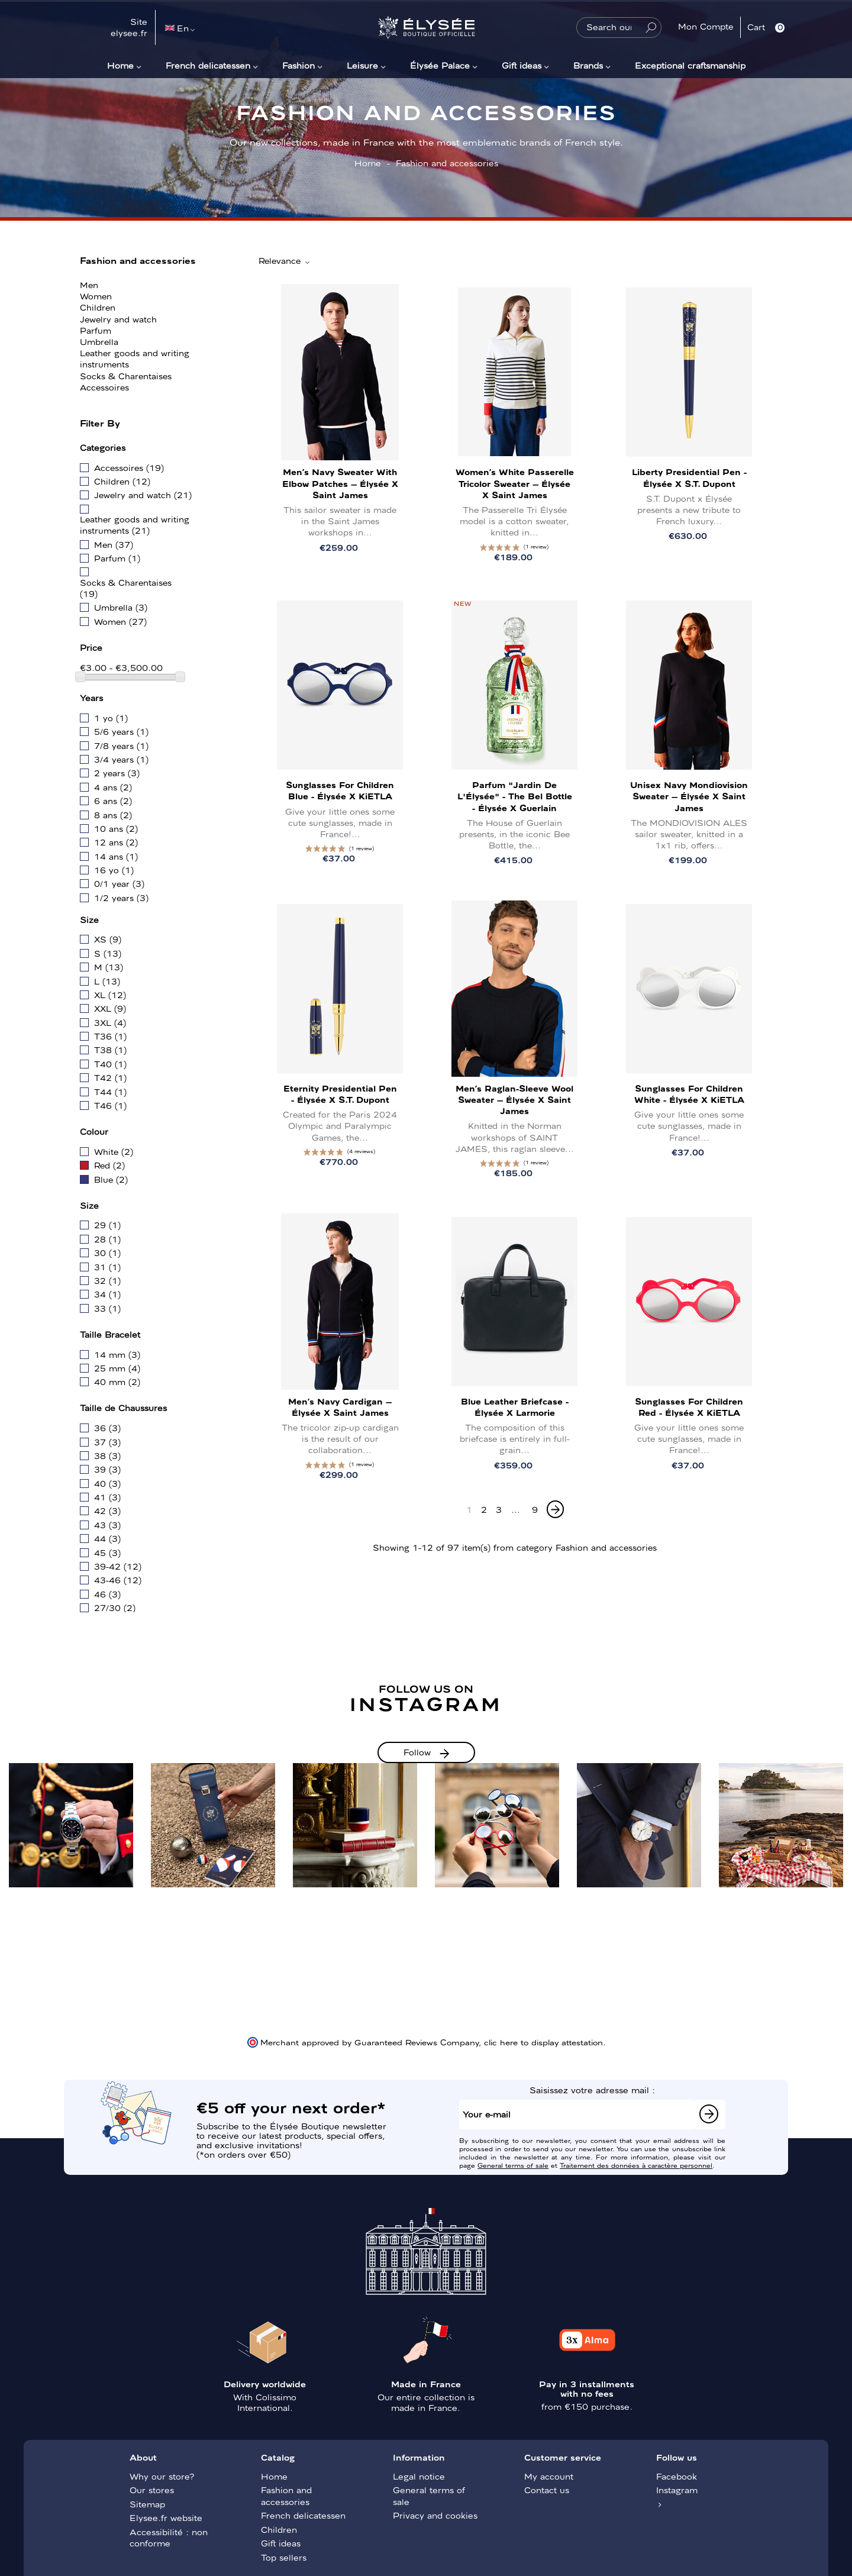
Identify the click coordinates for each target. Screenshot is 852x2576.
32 (107, 1280)
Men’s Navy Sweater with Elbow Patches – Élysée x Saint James (340, 482)
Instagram (677, 2489)
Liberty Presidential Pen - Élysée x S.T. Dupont (689, 477)
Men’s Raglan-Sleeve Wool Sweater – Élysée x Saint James (514, 1099)
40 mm (117, 1381)
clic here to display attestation (543, 2041)
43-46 (117, 1579)
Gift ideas (521, 65)
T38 (110, 1049)
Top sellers (283, 2557)
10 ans (116, 828)
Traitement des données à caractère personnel (636, 2165)
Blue (111, 1179)
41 (107, 1497)
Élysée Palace (440, 65)
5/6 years (121, 731)
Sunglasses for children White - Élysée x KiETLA (689, 1094)
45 (107, 1552)
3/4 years (121, 759)
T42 (110, 1077)
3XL (110, 1022)
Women (96, 295)
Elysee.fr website (166, 2517)
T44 (110, 1091)
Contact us (546, 2489)
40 (107, 1483)
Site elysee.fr (129, 27)
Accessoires (104, 387)
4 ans (113, 787)
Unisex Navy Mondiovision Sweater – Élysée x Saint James (689, 795)
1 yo (111, 717)
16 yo (114, 869)
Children (97, 307)
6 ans (113, 800)
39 (107, 1469)
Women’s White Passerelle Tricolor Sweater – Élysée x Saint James (515, 482)
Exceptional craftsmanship (690, 65)
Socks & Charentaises (126, 375)
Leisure (362, 65)
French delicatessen (208, 65)
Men (89, 284)
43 (107, 1524)
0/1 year (119, 883)
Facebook (676, 2476)
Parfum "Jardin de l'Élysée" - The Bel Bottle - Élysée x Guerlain (514, 795)
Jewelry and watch (118, 319)
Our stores (152, 2489)
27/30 (114, 1607)
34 (107, 1294)
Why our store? (162, 2476)
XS (107, 939)
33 (107, 1308)
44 (107, 1538)
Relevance (285, 261)
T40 (110, 1063)
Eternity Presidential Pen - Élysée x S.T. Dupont (340, 1094)
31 (107, 1266)
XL (110, 994)
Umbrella (99, 341)
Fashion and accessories (138, 260)
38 (107, 1455)
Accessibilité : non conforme (169, 2537)
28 (107, 1239)
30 (107, 1252)
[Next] (555, 1509)
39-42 (117, 1566)
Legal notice (419, 2476)
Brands (588, 65)
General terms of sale (512, 2165)
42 (107, 1510)
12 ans (116, 842)
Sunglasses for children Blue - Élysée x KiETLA (340, 790)
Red (109, 1165)
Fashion (298, 65)
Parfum (95, 330)
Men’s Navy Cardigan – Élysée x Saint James (340, 1407)
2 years (117, 772)
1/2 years (121, 897)
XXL (110, 1008)
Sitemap (147, 2503)
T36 (110, 1036)
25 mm (117, 1368)
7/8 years (121, 745)
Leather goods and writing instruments (134, 358)
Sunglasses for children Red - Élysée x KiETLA (689, 1407)
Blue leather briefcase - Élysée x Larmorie (515, 1407)
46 (107, 1594)
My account (548, 2476)
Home (120, 65)
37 (107, 1442)
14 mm (117, 1354)
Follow (417, 1752)
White (113, 1151)
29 (107, 1224)
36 (107, 1427)
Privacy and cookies (435, 2515)
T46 (110, 1105)
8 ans (113, 814)
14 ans (116, 856)
